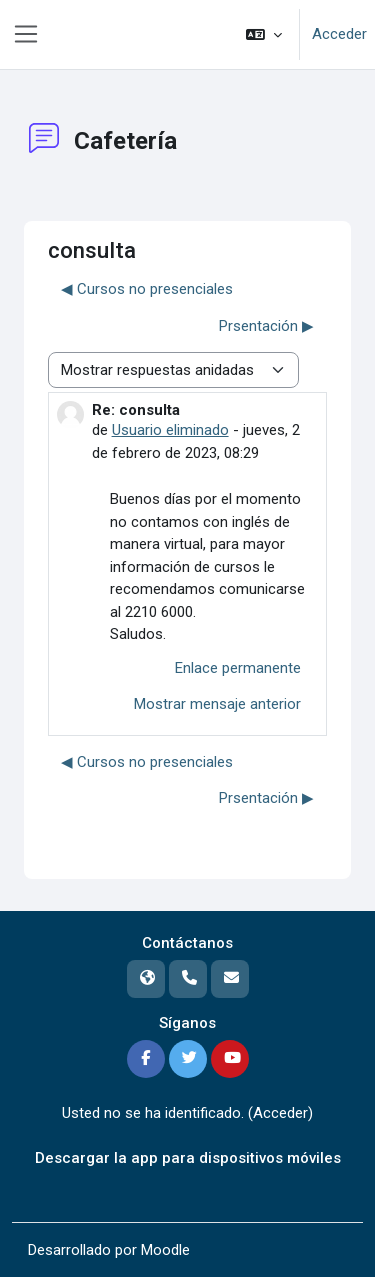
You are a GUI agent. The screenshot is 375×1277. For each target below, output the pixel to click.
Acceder (339, 34)
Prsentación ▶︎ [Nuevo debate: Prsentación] (266, 326)
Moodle (165, 1250)
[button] (264, 34)
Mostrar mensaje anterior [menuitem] (217, 704)
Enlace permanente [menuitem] (238, 668)
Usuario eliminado (170, 430)
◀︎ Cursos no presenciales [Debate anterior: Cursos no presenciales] (147, 289)
